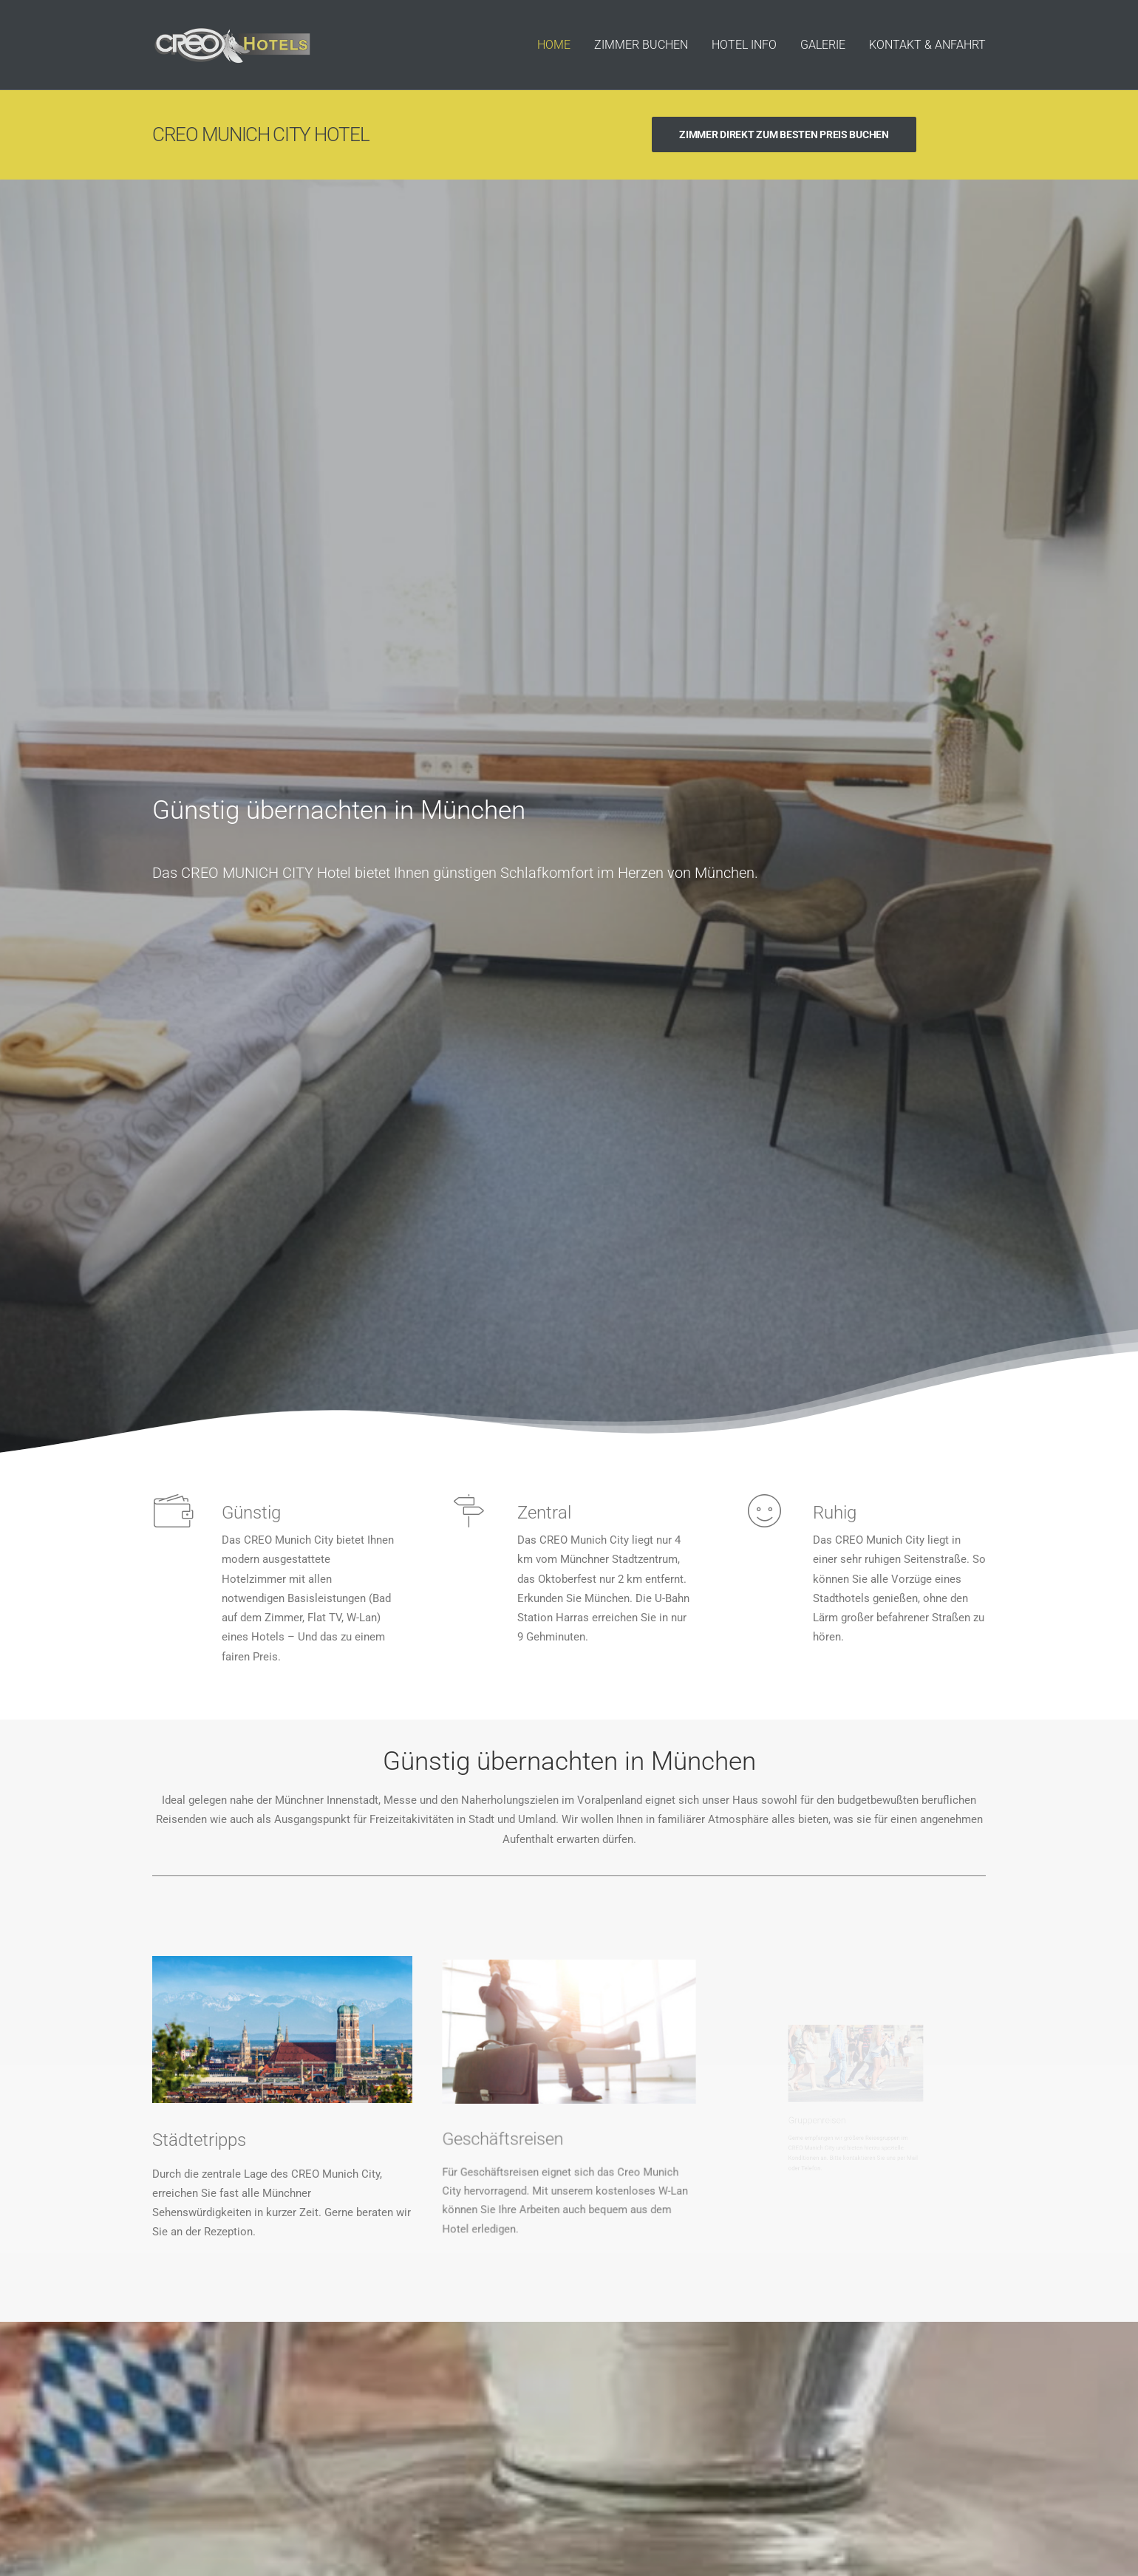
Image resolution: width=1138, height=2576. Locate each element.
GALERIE (822, 45)
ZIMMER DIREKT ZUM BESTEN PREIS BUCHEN (784, 134)
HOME (553, 45)
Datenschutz (890, 2488)
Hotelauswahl (817, 2488)
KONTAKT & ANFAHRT (927, 45)
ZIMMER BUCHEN (641, 45)
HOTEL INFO (744, 45)
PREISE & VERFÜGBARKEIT (569, 2178)
